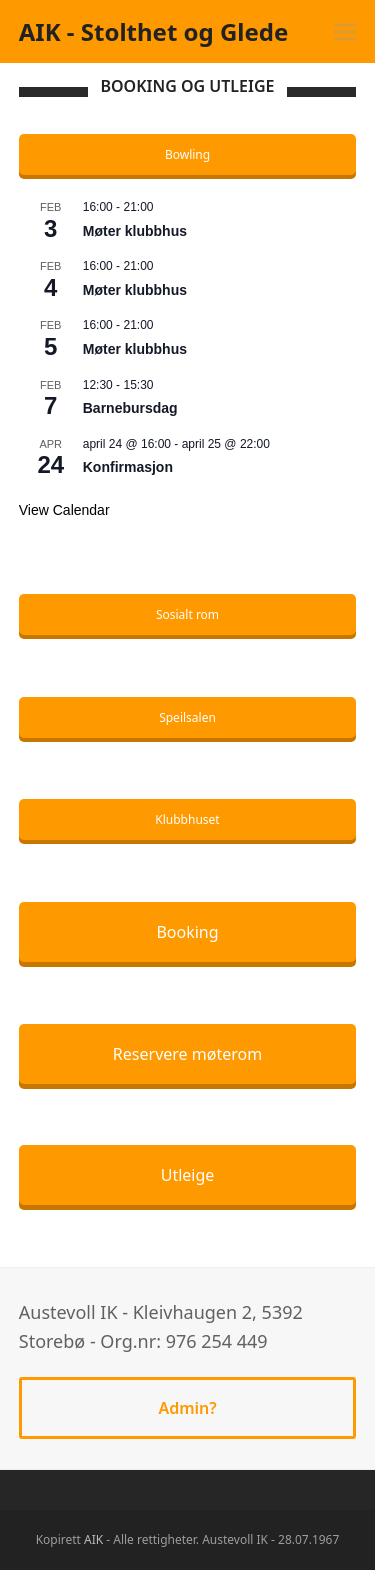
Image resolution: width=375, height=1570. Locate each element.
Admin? (187, 1408)
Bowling (187, 154)
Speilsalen (187, 717)
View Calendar (64, 510)
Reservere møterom (187, 1054)
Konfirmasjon (128, 467)
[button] (345, 31)
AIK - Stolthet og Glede (154, 31)
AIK (93, 1539)
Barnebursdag (130, 408)
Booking (187, 932)
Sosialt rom (187, 614)
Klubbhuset (187, 819)
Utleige (188, 1175)
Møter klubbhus (135, 231)
